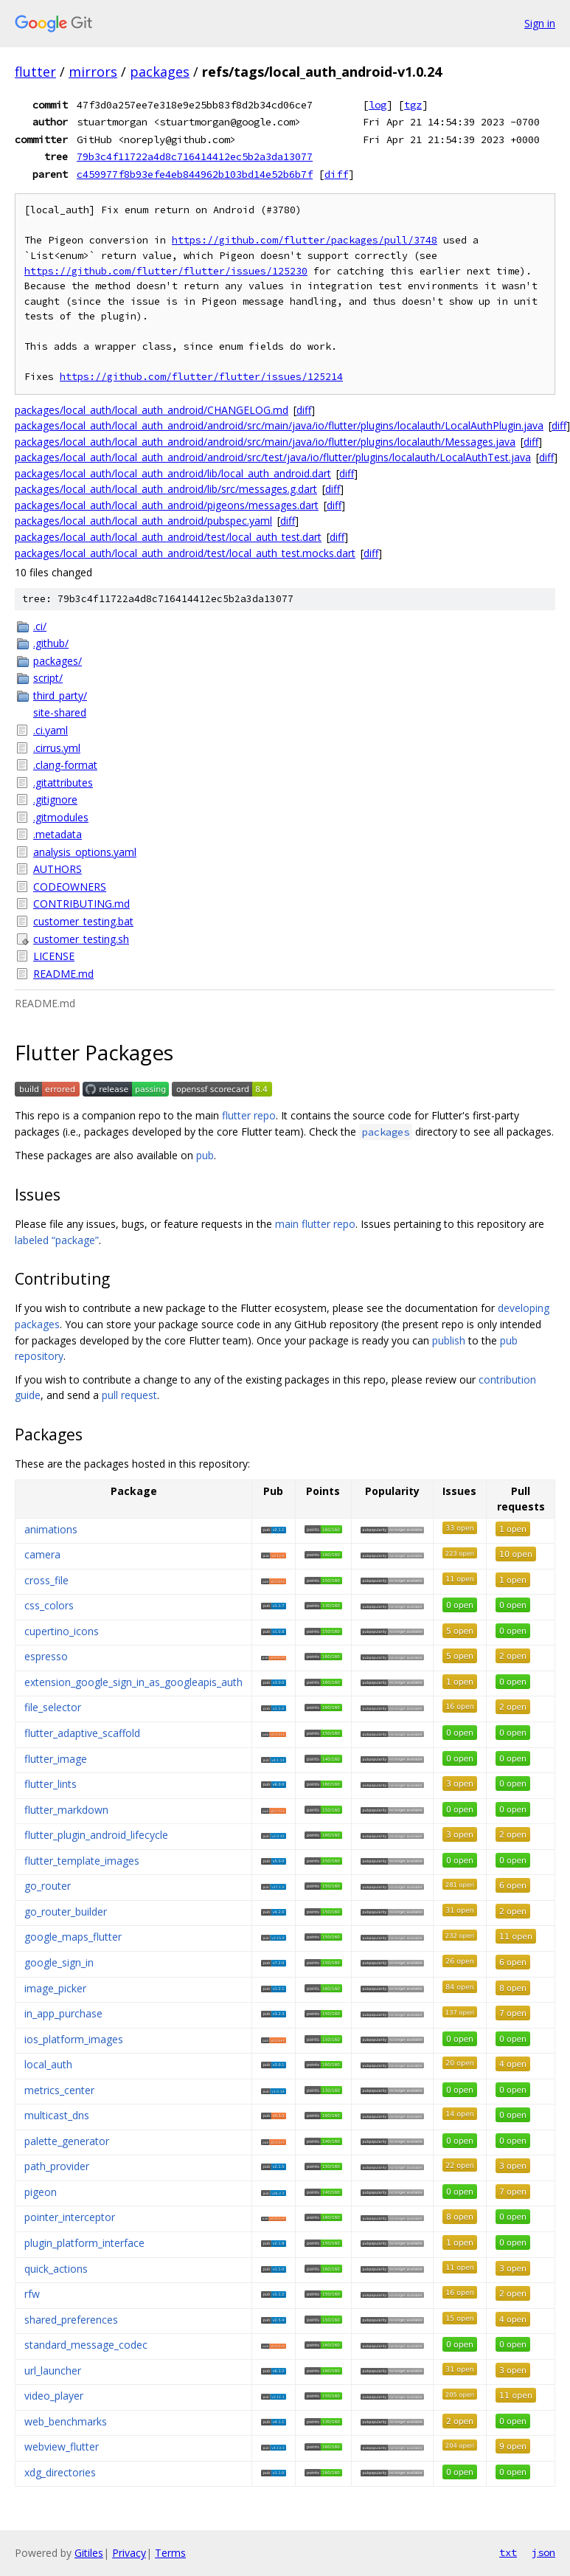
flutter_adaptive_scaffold (82, 1733)
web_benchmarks (65, 2421)
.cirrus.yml (56, 748)
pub (205, 1155)
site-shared (59, 712)
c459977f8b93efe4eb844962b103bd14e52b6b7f (195, 174)
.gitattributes (63, 783)
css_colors (49, 1605)
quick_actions (56, 2269)
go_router (47, 1886)
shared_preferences (71, 2320)
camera (42, 1554)
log (377, 104)
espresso (46, 1656)
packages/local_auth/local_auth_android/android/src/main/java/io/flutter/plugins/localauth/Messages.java (265, 442)
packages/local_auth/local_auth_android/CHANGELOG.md (151, 410)
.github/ (51, 643)
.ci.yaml (50, 730)
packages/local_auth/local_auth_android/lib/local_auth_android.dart (173, 473)
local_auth (48, 2064)
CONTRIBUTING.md (81, 904)
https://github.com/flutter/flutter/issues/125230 (165, 271)
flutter (35, 71)
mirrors (93, 71)
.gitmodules (60, 817)
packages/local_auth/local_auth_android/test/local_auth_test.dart (168, 537)
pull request (129, 1395)
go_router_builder (65, 1912)
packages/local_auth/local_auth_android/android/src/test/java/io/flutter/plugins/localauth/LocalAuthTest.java (273, 457)
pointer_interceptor (69, 2217)
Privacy (129, 2553)
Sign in (539, 23)
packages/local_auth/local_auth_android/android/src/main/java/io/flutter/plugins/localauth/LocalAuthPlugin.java (279, 425)
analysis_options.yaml (84, 852)
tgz (413, 104)
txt (508, 2552)
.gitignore (55, 800)
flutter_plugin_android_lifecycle (96, 1835)
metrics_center (59, 2090)
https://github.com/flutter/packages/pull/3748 (304, 240)
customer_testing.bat (83, 921)
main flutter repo (315, 1224)
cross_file (46, 1580)
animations (50, 1529)
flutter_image (55, 1759)
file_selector (52, 1707)
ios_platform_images (73, 2039)
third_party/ (60, 695)
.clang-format (65, 765)
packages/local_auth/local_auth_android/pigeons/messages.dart (167, 505)
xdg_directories (60, 2472)
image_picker (55, 1988)
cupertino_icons (61, 1631)
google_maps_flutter (73, 1937)
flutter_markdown (66, 1810)
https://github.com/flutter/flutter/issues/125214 (201, 376)
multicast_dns (56, 2115)
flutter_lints (50, 1784)
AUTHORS (57, 869)
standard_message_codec (85, 2345)
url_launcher (52, 2370)
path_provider (56, 2166)
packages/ (57, 661)
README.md (63, 974)
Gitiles (88, 2553)
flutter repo (249, 1115)
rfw (32, 2294)
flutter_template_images (81, 1861)
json (543, 2552)
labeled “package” (57, 1240)
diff (336, 174)
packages (160, 71)
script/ (48, 678)
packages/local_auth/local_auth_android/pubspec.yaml (143, 521)
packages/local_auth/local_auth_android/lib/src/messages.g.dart (166, 489)
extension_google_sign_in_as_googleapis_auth (133, 1682)
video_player (53, 2396)
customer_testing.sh (81, 939)
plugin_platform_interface (84, 2243)
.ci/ (39, 626)
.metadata (57, 834)
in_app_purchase (63, 2013)
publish (448, 1340)
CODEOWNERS (69, 887)
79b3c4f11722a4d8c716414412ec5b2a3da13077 (195, 156)
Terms (170, 2553)
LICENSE (53, 956)
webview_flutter (61, 2446)
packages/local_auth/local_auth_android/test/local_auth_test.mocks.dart (185, 553)
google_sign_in (59, 1962)
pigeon (40, 2192)
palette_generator (66, 2141)
